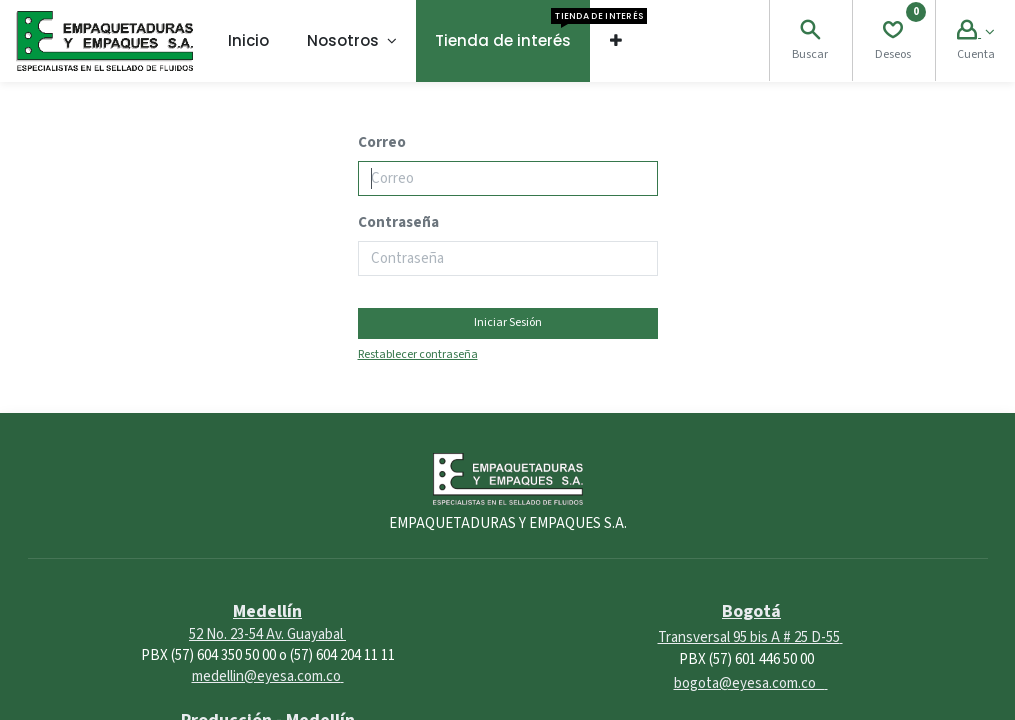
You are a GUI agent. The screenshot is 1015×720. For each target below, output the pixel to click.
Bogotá (751, 611)
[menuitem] (248, 41)
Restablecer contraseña (418, 355)
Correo (382, 142)
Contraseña (398, 222)
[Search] (810, 32)
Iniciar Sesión (508, 322)
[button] (615, 41)
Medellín (267, 611)
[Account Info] (975, 32)
